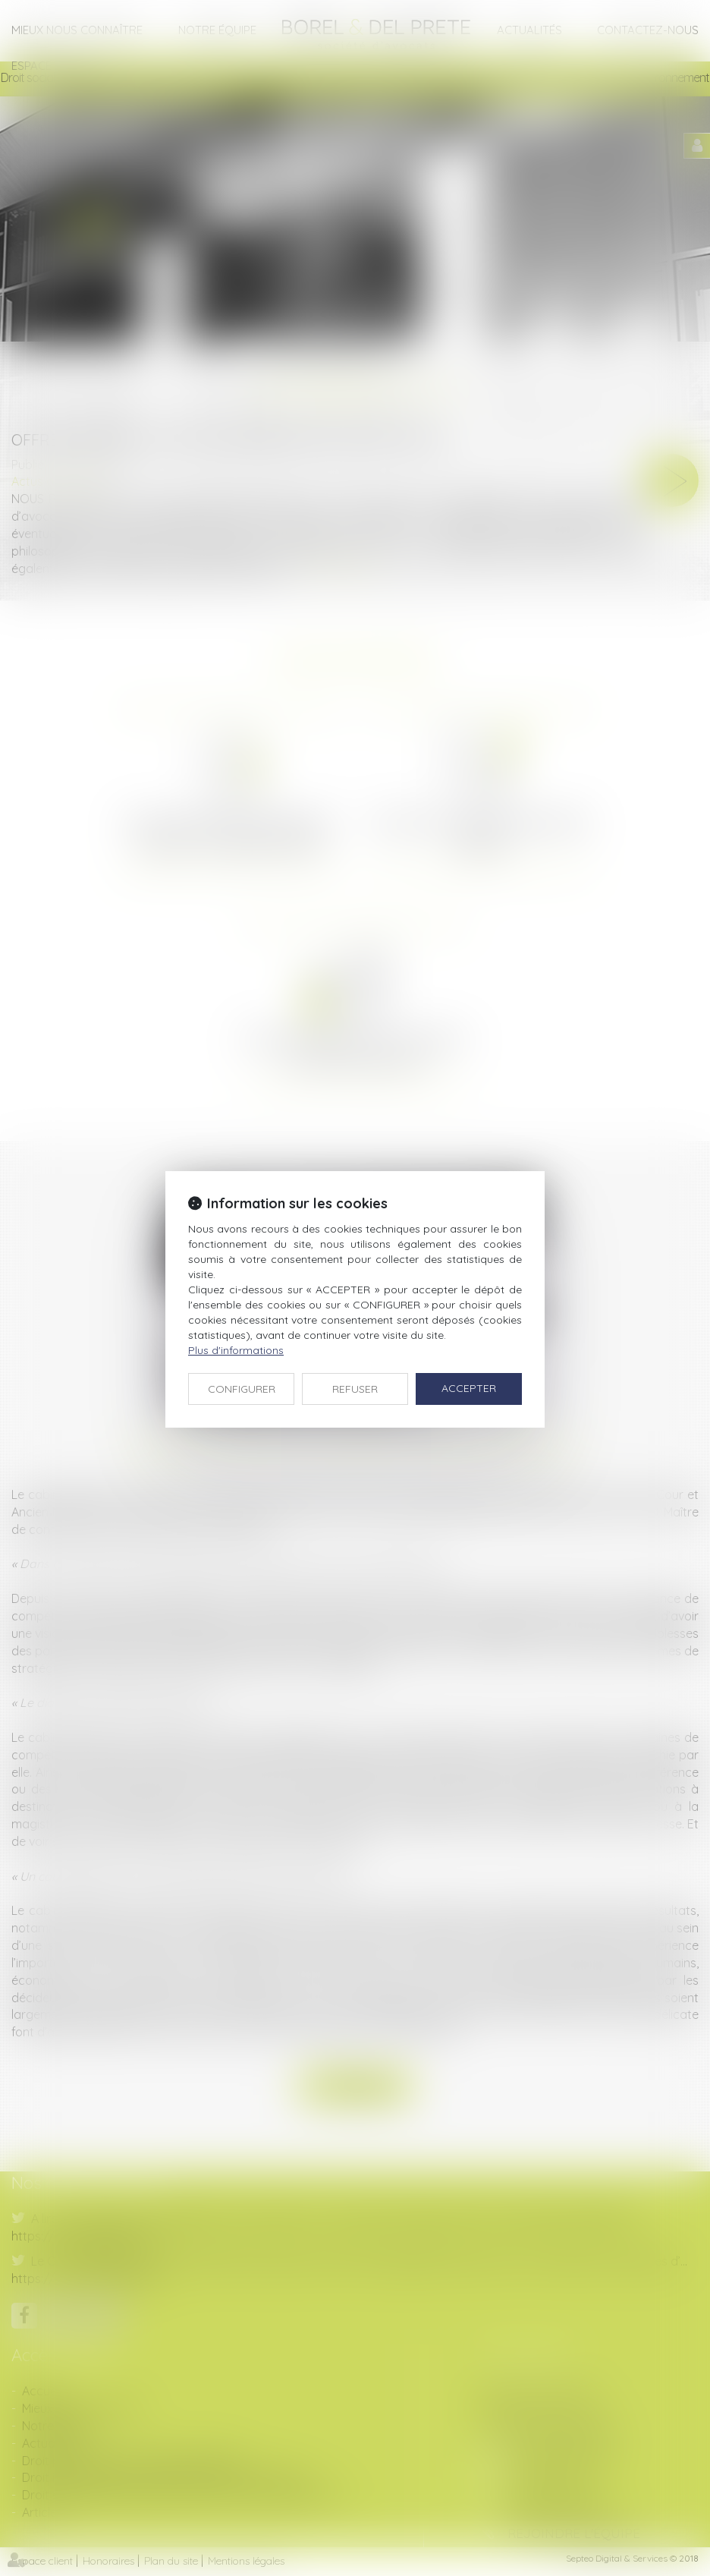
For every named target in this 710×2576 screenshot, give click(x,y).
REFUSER (355, 1389)
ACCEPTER (468, 1388)
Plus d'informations (236, 1350)
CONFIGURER (241, 1389)
